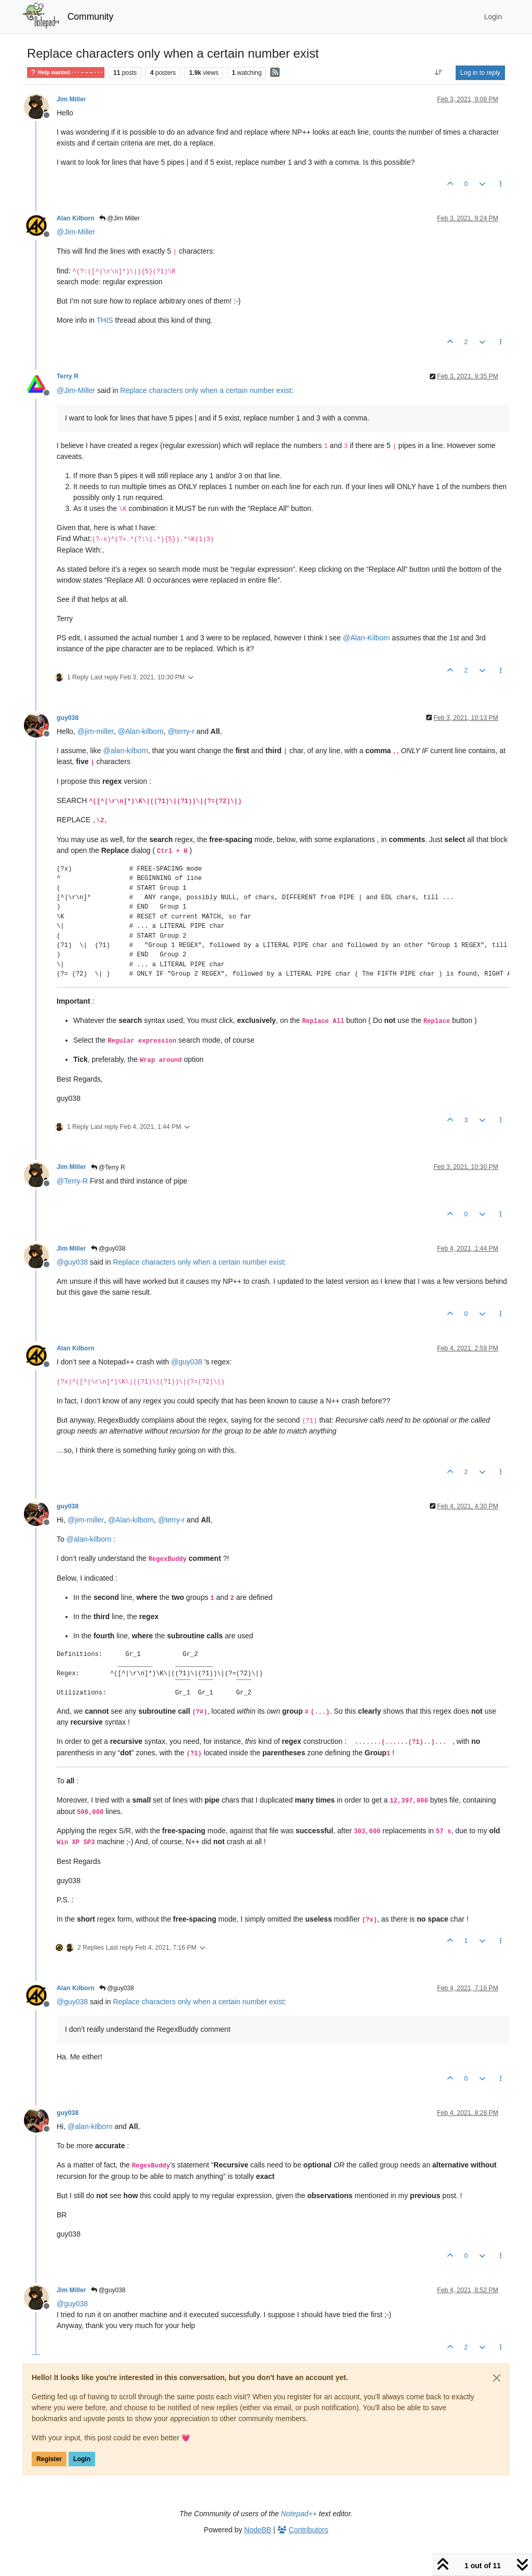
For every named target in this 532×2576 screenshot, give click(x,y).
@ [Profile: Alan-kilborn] (141, 731)
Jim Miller (71, 99)
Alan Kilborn (76, 218)
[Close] (497, 2378)
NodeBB (257, 2530)
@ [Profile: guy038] (72, 1262)
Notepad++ (299, 2513)
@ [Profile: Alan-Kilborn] (366, 638)
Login (81, 2459)
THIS (105, 320)
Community (91, 16)
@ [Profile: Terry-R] (72, 1181)
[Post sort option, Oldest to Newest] (438, 72)
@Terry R (108, 1167)
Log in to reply (480, 72)
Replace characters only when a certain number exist (205, 390)
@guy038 (108, 1248)
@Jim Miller (119, 218)
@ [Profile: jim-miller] (95, 731)
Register (49, 2459)
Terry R (67, 376)
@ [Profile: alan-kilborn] (125, 750)
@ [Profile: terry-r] (181, 731)
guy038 (67, 717)
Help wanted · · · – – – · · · (66, 72)
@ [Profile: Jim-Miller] (76, 232)
